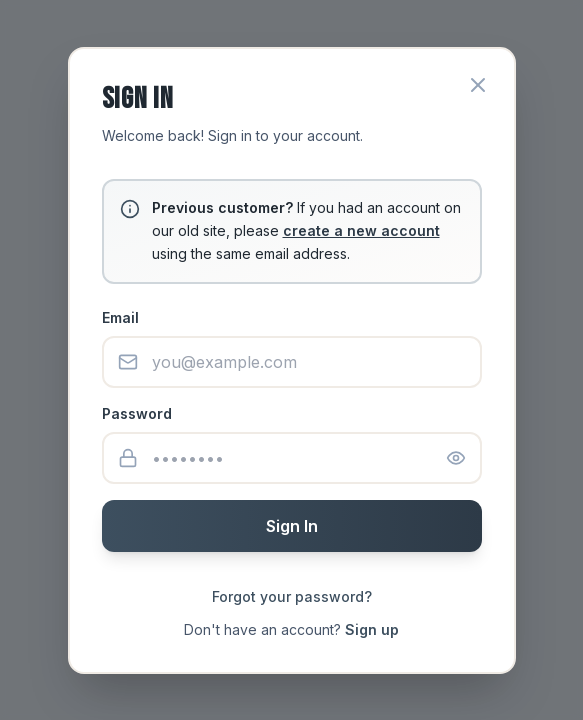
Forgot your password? (292, 596)
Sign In (292, 526)
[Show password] (456, 458)
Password (137, 413)
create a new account (361, 230)
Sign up (372, 629)
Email (120, 317)
